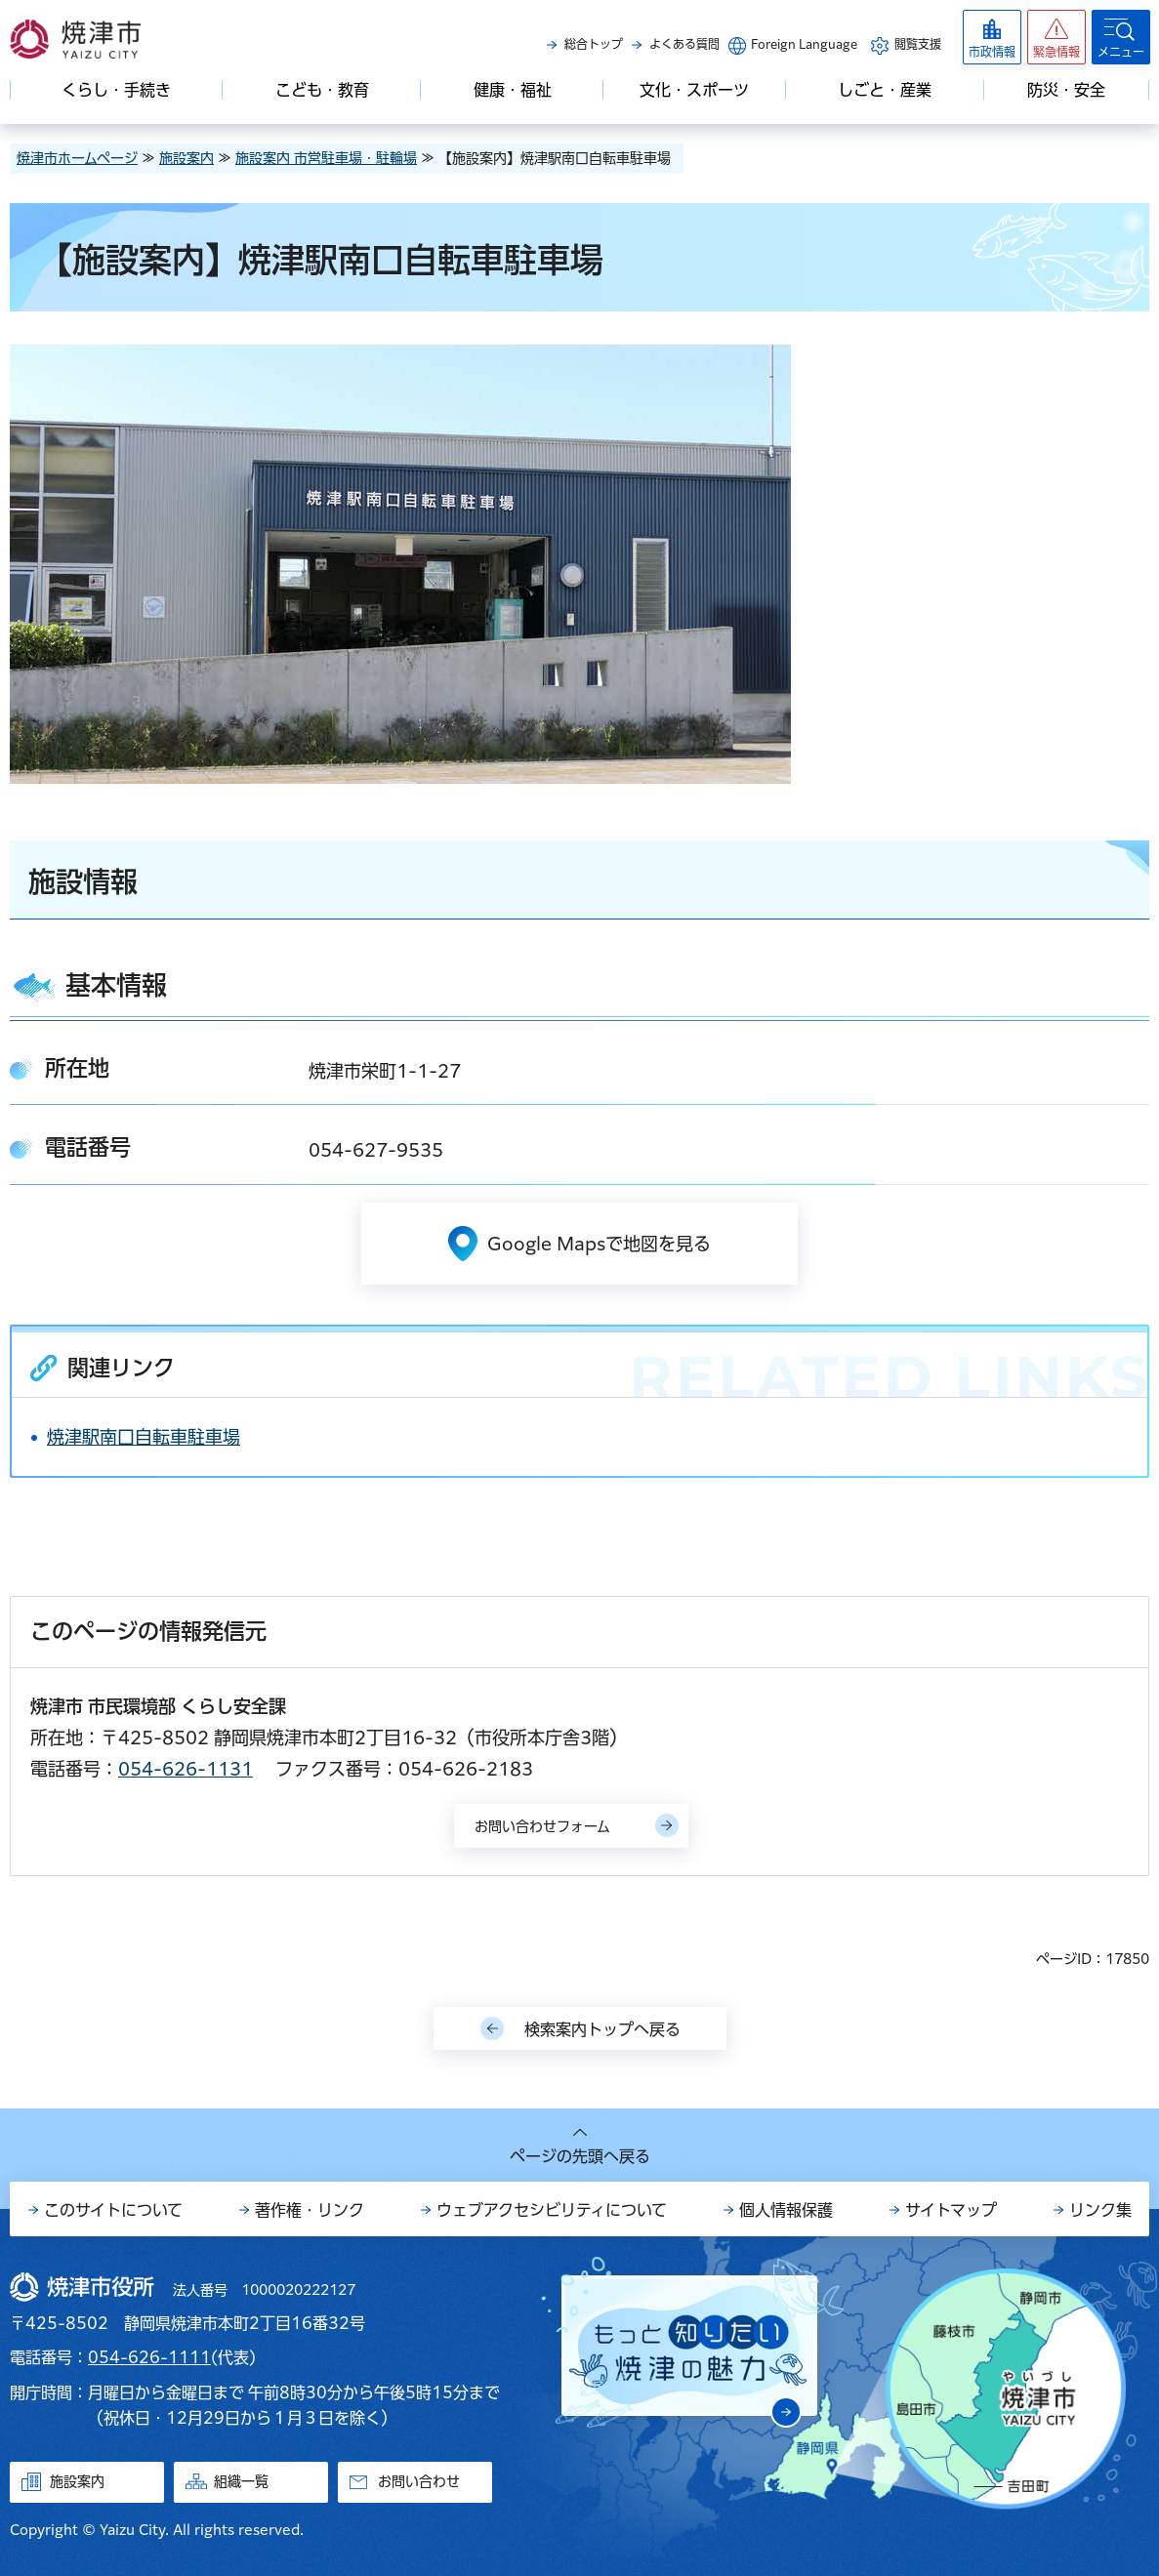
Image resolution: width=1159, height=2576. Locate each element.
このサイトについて (113, 2210)
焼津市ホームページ (77, 158)
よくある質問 (684, 44)
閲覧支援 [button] (917, 44)
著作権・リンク (309, 2210)
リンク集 (1100, 2210)
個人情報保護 (786, 2210)
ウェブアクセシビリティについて (551, 2210)
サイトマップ (951, 2210)
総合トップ (593, 44)
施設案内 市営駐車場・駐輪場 (326, 158)
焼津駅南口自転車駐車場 (143, 1437)
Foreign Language (804, 44)
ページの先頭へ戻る (580, 2156)
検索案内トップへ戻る (602, 2029)
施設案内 (186, 158)
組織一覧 (241, 2481)
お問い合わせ (419, 2481)
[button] (1056, 37)
